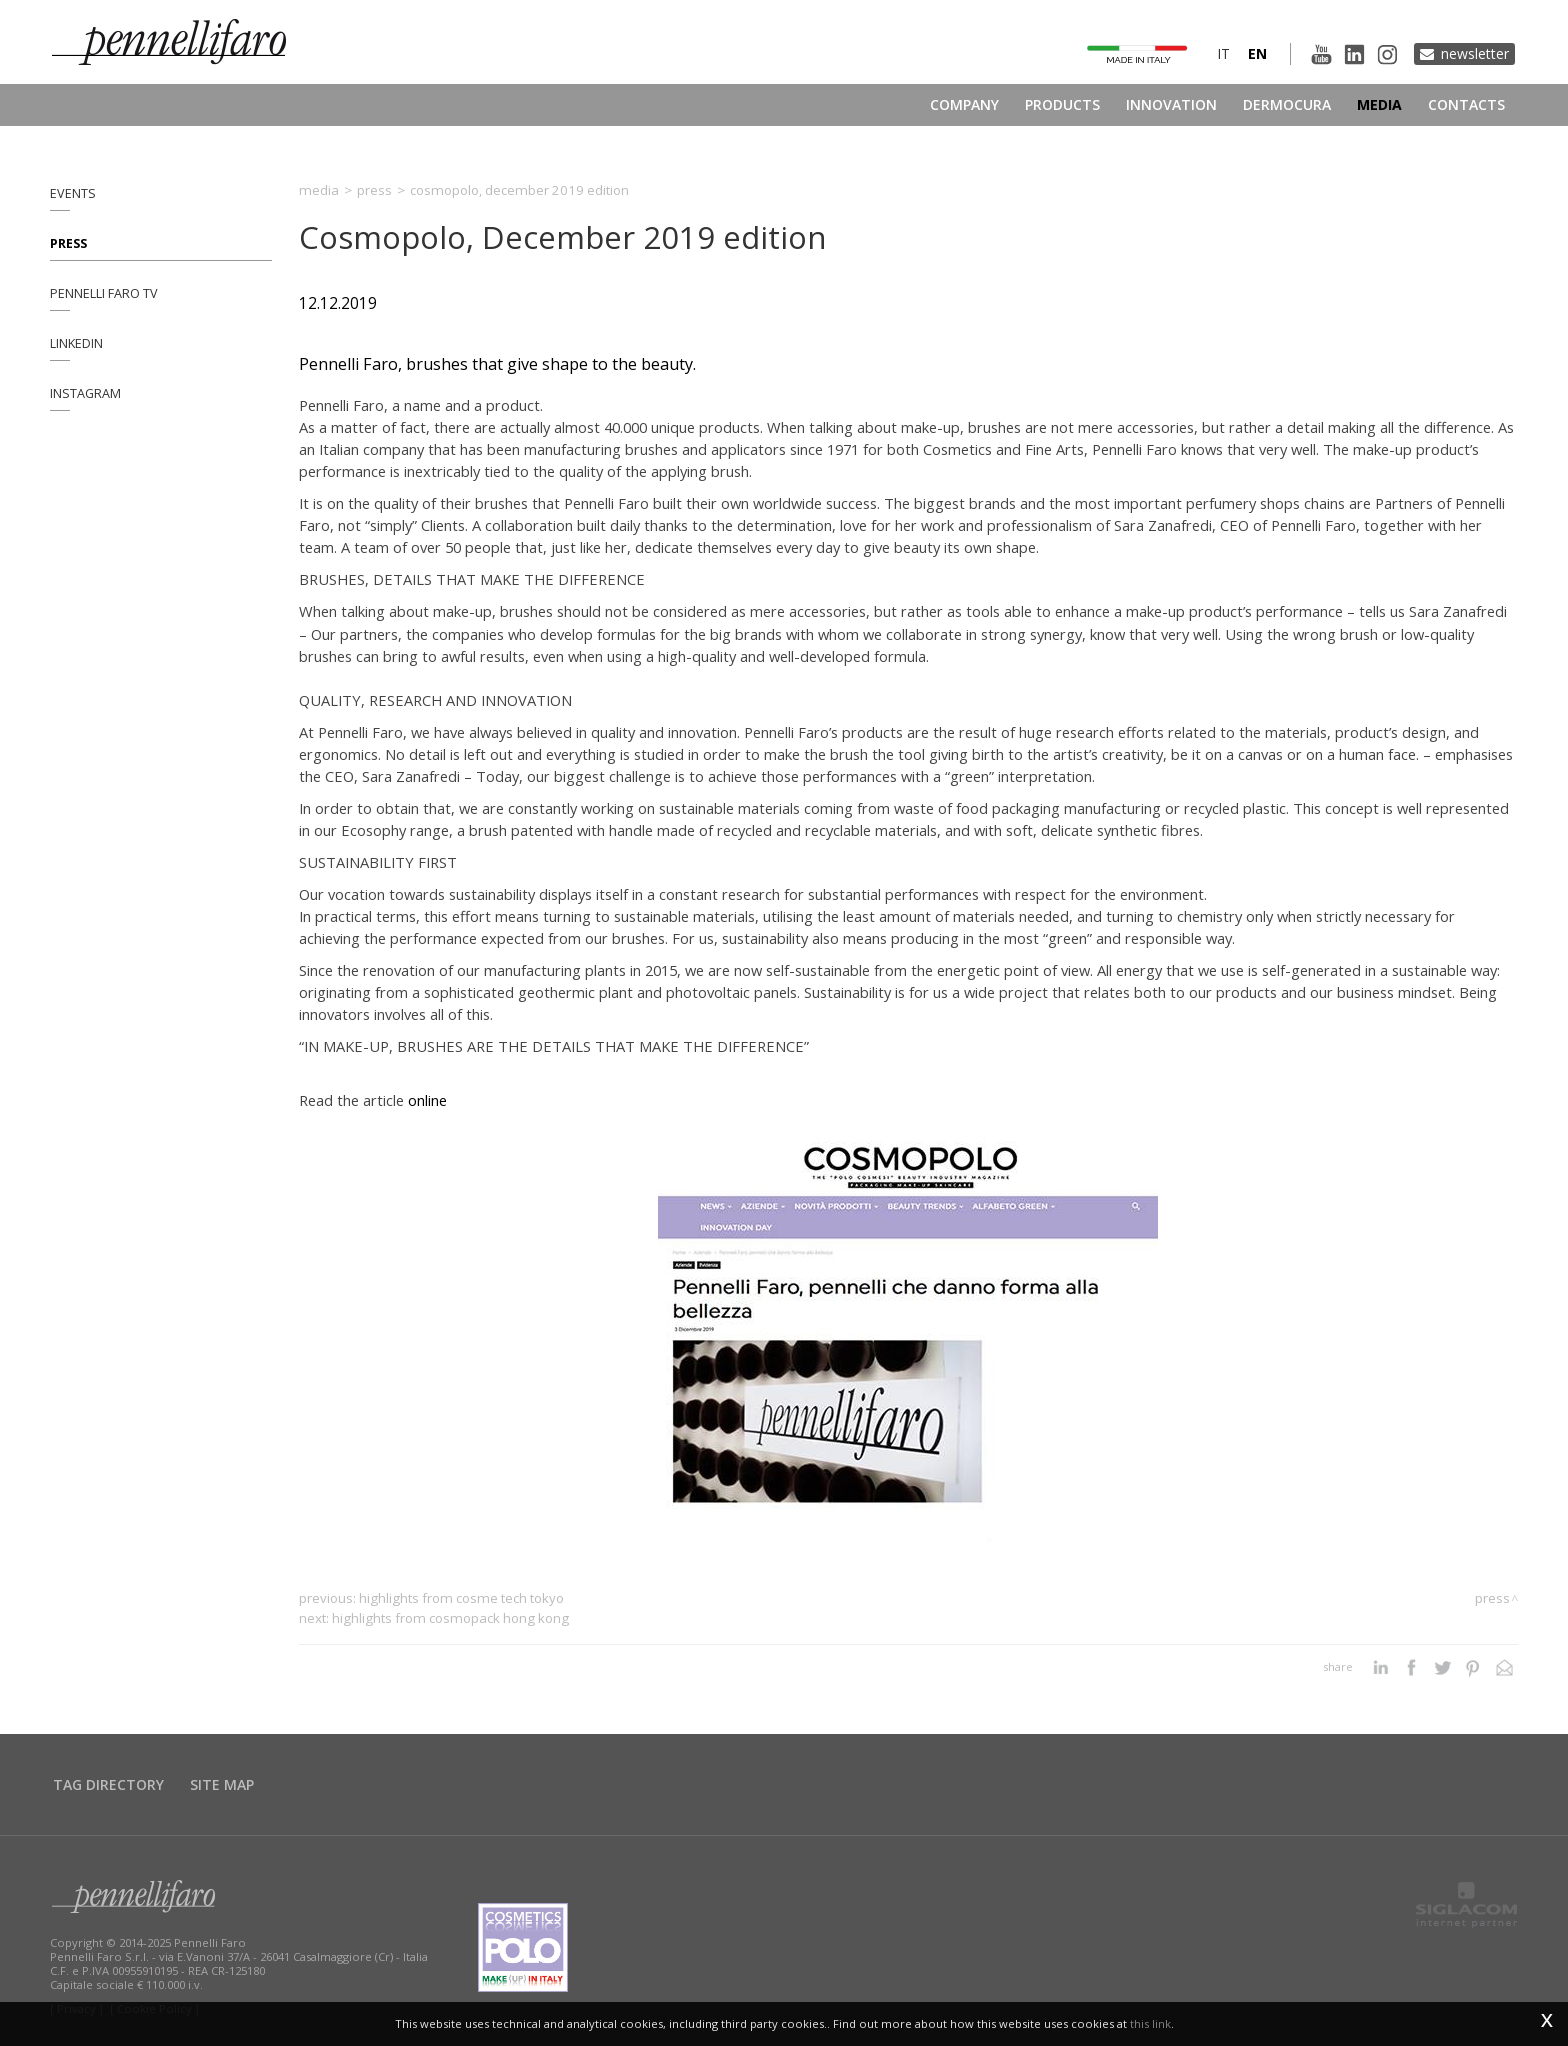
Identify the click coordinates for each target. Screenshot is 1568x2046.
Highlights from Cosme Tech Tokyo (461, 1598)
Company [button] (964, 104)
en (1257, 53)
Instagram (85, 393)
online (427, 1100)
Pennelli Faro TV (104, 293)
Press (68, 243)
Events (73, 193)
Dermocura (1287, 104)
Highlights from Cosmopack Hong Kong (450, 1618)
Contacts (1466, 104)
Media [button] (1379, 104)
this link (1150, 2023)
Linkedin (76, 343)
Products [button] (1062, 104)
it (1223, 53)
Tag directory (108, 1784)
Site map (222, 1784)
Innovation (1171, 104)
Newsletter (1475, 53)
